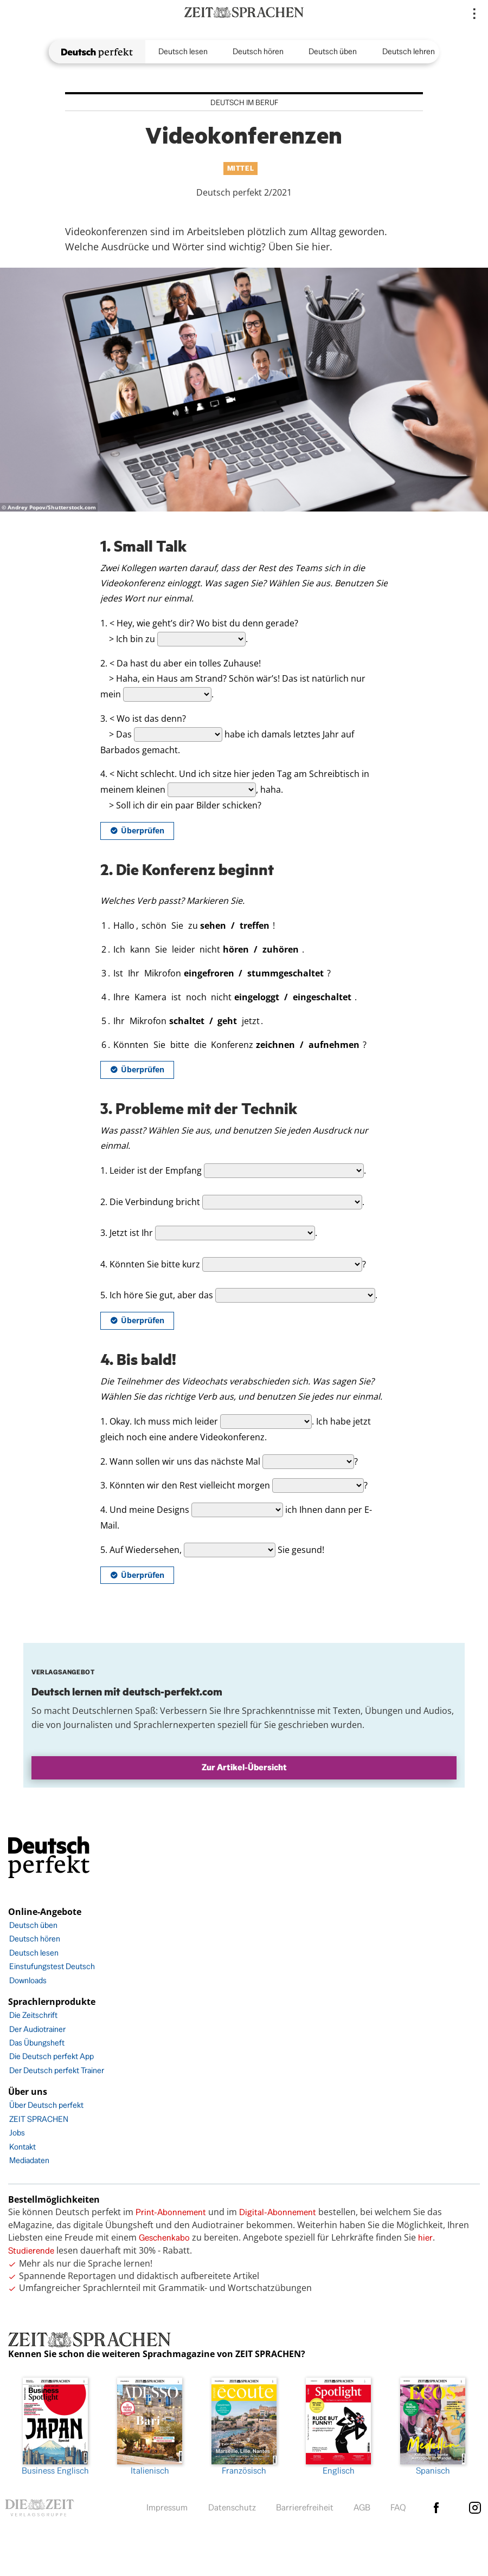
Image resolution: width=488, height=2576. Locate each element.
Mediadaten (29, 2160)
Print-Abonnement (171, 2212)
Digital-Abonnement (277, 2212)
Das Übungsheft (37, 2042)
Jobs (17, 2132)
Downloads (28, 1980)
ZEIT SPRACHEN (38, 2119)
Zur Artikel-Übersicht (244, 1767)
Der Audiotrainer (37, 2029)
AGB (362, 2507)
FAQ (398, 2507)
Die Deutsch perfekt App (51, 2056)
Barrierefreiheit (304, 2507)
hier (425, 2237)
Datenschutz (232, 2507)
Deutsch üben (333, 51)
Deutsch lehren (408, 51)
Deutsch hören (258, 51)
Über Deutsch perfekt (46, 2105)
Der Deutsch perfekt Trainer (56, 2070)
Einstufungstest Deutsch (52, 1966)
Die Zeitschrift (33, 2015)
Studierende (31, 2250)
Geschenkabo (164, 2237)
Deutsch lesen (183, 51)
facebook (436, 2507)
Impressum (167, 2507)
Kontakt (22, 2146)
